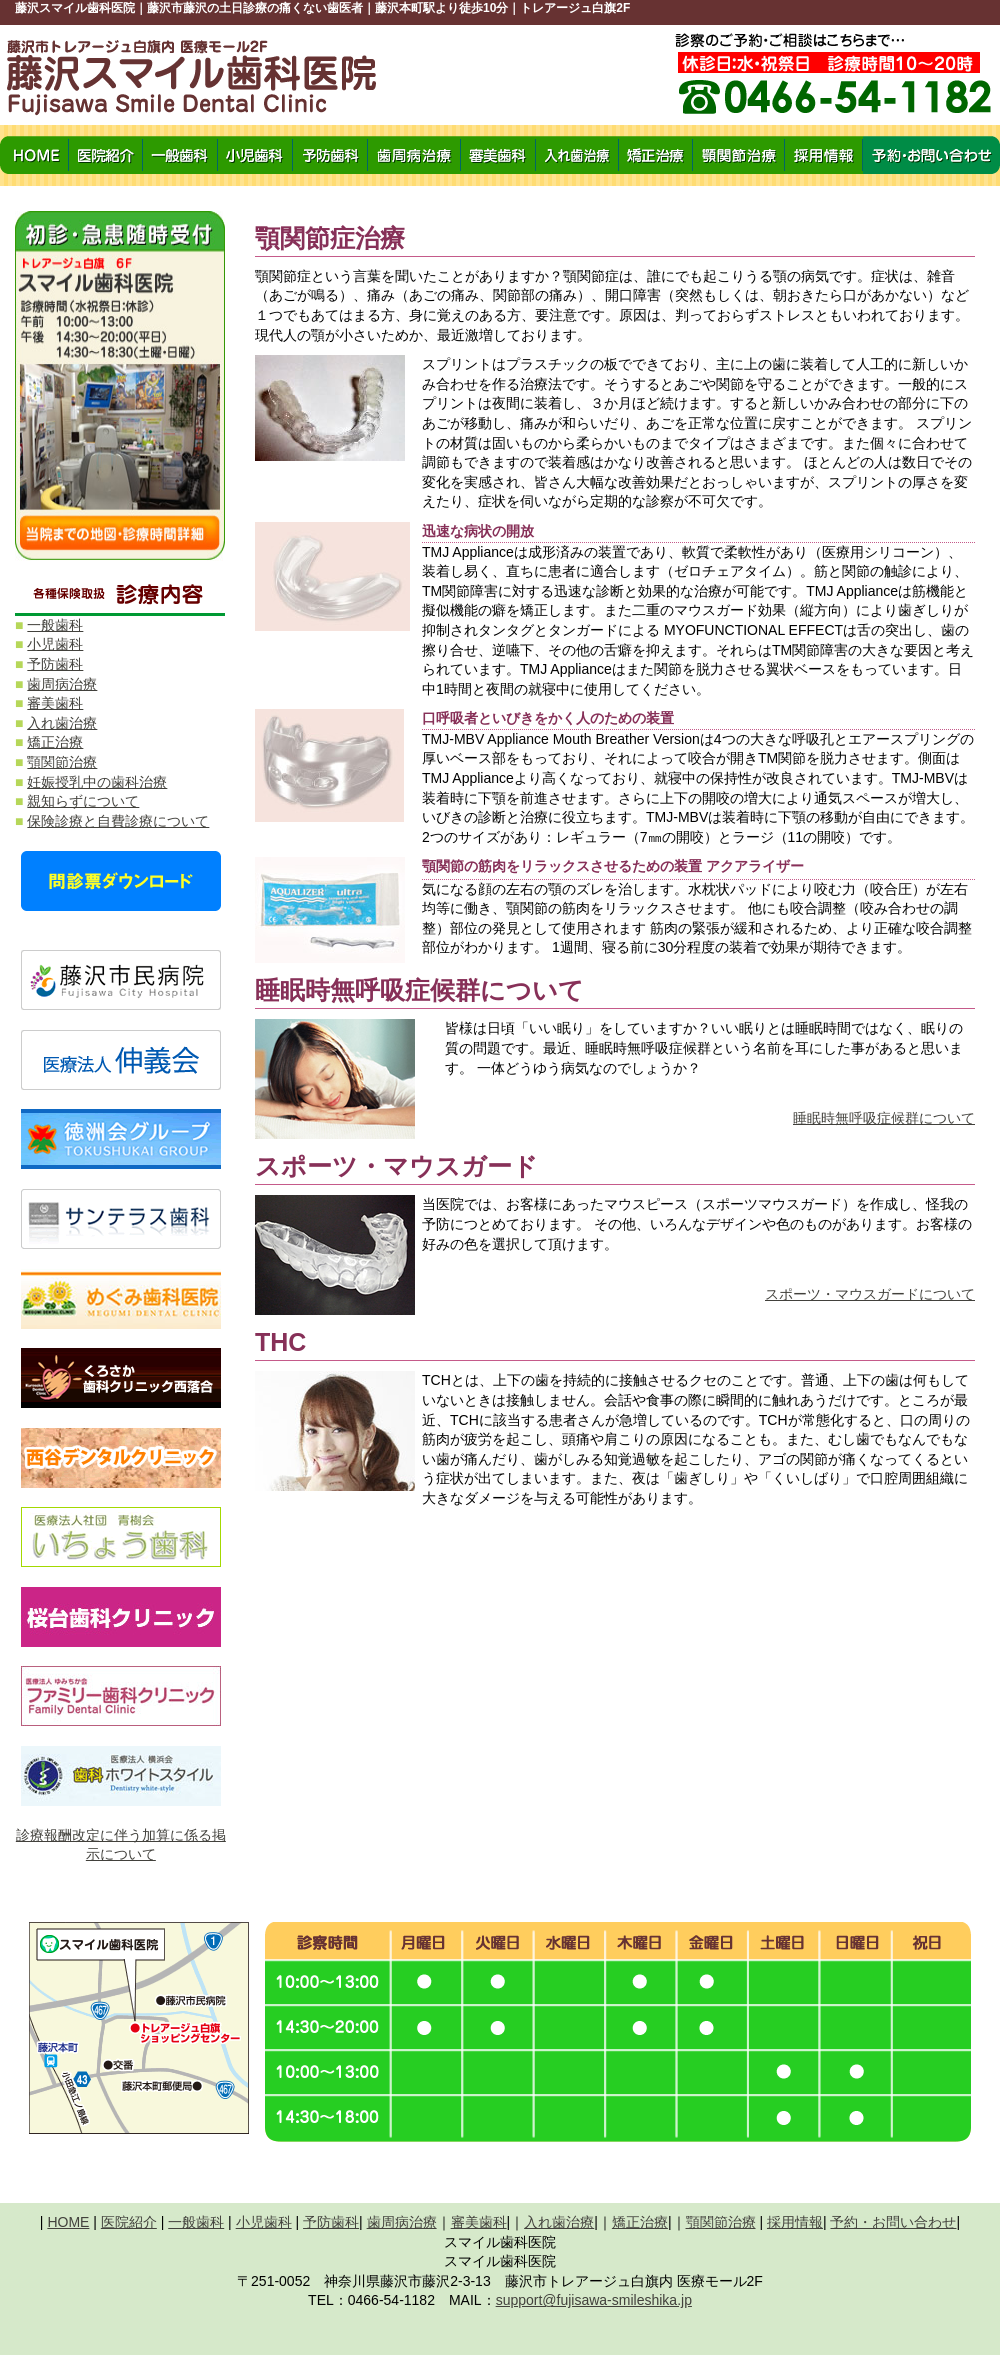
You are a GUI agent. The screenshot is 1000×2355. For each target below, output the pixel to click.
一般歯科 (55, 625)
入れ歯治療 (62, 723)
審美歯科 (55, 703)
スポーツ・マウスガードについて (870, 1294)
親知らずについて (83, 801)
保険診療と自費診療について (118, 821)
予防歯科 (55, 664)
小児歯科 (55, 644)
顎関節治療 (62, 762)
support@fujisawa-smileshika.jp (594, 2300)
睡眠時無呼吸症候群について (884, 1118)
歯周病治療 (62, 684)
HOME (68, 2222)
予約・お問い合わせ (893, 2222)
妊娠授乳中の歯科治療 (97, 782)
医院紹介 (129, 2222)
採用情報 (795, 2222)
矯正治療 (55, 742)
